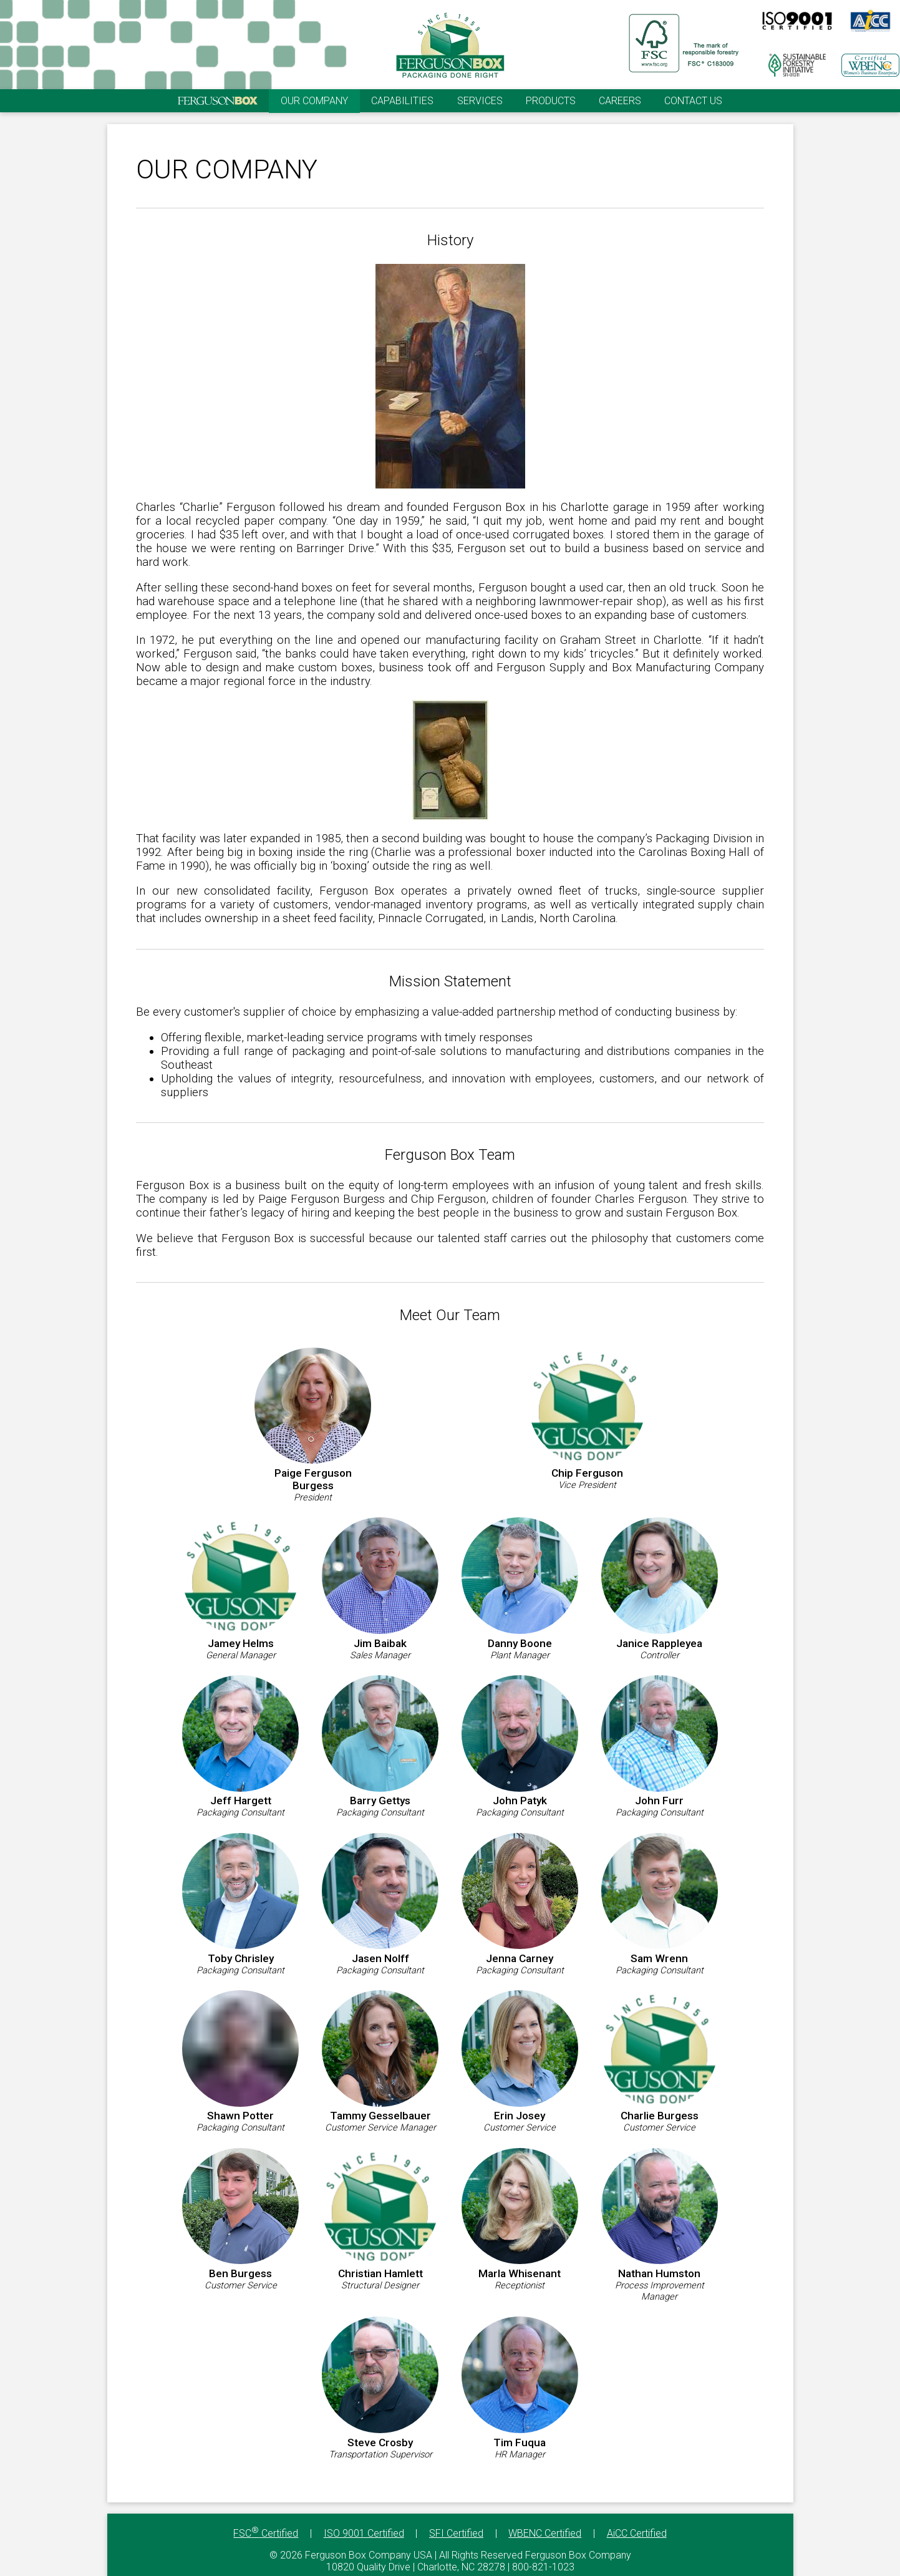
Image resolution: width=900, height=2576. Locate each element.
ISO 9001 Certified (364, 2533)
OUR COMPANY (314, 101)
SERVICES (480, 101)
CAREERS (620, 101)
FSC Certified (265, 2533)
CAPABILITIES (402, 101)
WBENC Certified (544, 2533)
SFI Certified (456, 2533)
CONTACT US (693, 101)
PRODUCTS (551, 101)
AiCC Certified (637, 2533)
